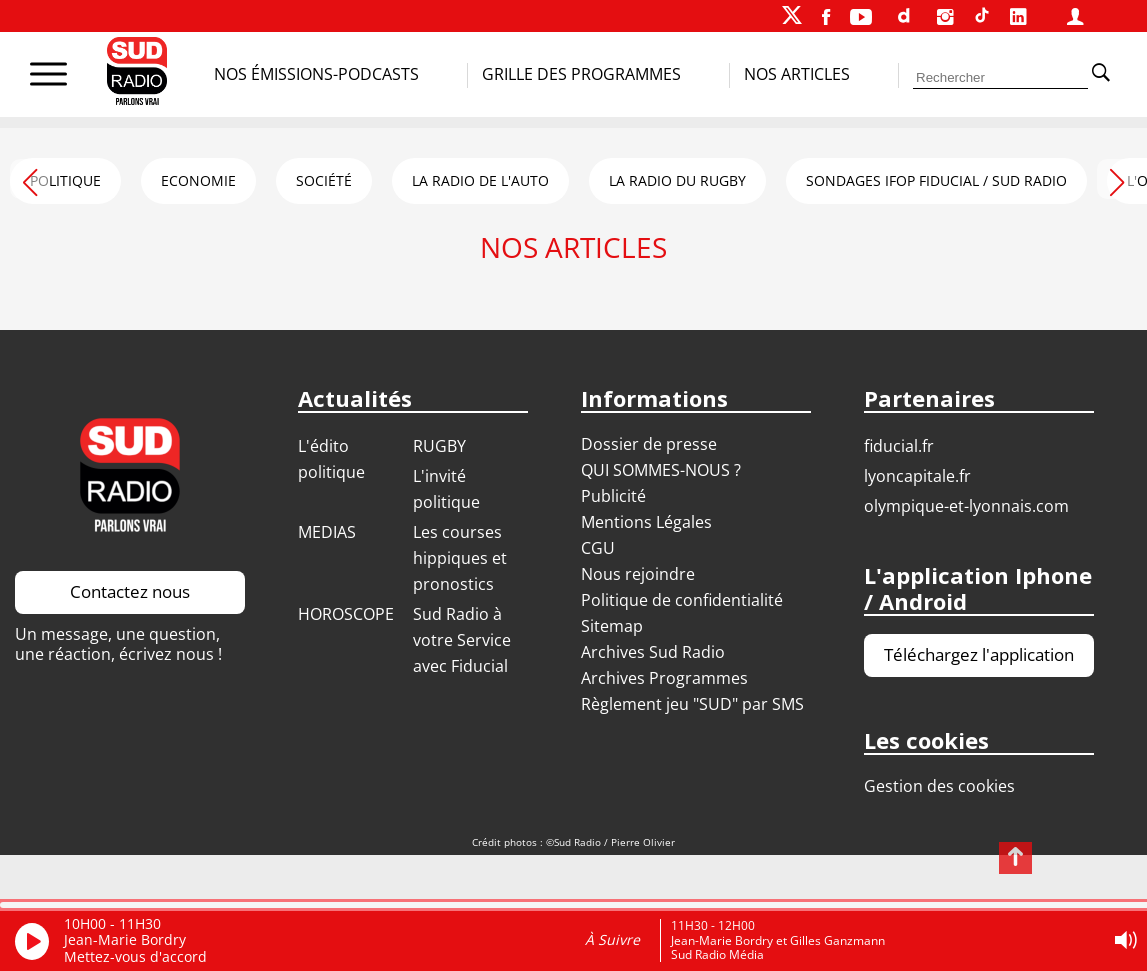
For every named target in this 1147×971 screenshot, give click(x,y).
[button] (1117, 179)
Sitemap (612, 626)
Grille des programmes (581, 74)
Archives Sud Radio (653, 652)
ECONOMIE (198, 180)
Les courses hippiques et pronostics (460, 558)
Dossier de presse (649, 444)
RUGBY (439, 446)
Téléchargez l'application (979, 654)
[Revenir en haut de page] (1015, 858)
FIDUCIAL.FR (899, 446)
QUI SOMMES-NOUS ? (661, 470)
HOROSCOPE (346, 614)
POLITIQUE (65, 180)
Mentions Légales (646, 522)
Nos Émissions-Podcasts (316, 74)
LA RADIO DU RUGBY (677, 180)
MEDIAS (327, 532)
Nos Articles (797, 74)
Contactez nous (130, 591)
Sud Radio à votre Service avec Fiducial (462, 640)
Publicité (613, 496)
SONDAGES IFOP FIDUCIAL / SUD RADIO (936, 180)
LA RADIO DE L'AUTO (480, 180)
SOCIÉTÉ (324, 180)
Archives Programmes (664, 678)
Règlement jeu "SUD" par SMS (692, 704)
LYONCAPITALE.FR (917, 476)
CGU (598, 548)
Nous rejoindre (638, 574)
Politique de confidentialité (682, 600)
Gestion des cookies (939, 786)
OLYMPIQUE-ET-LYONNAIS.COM (966, 506)
